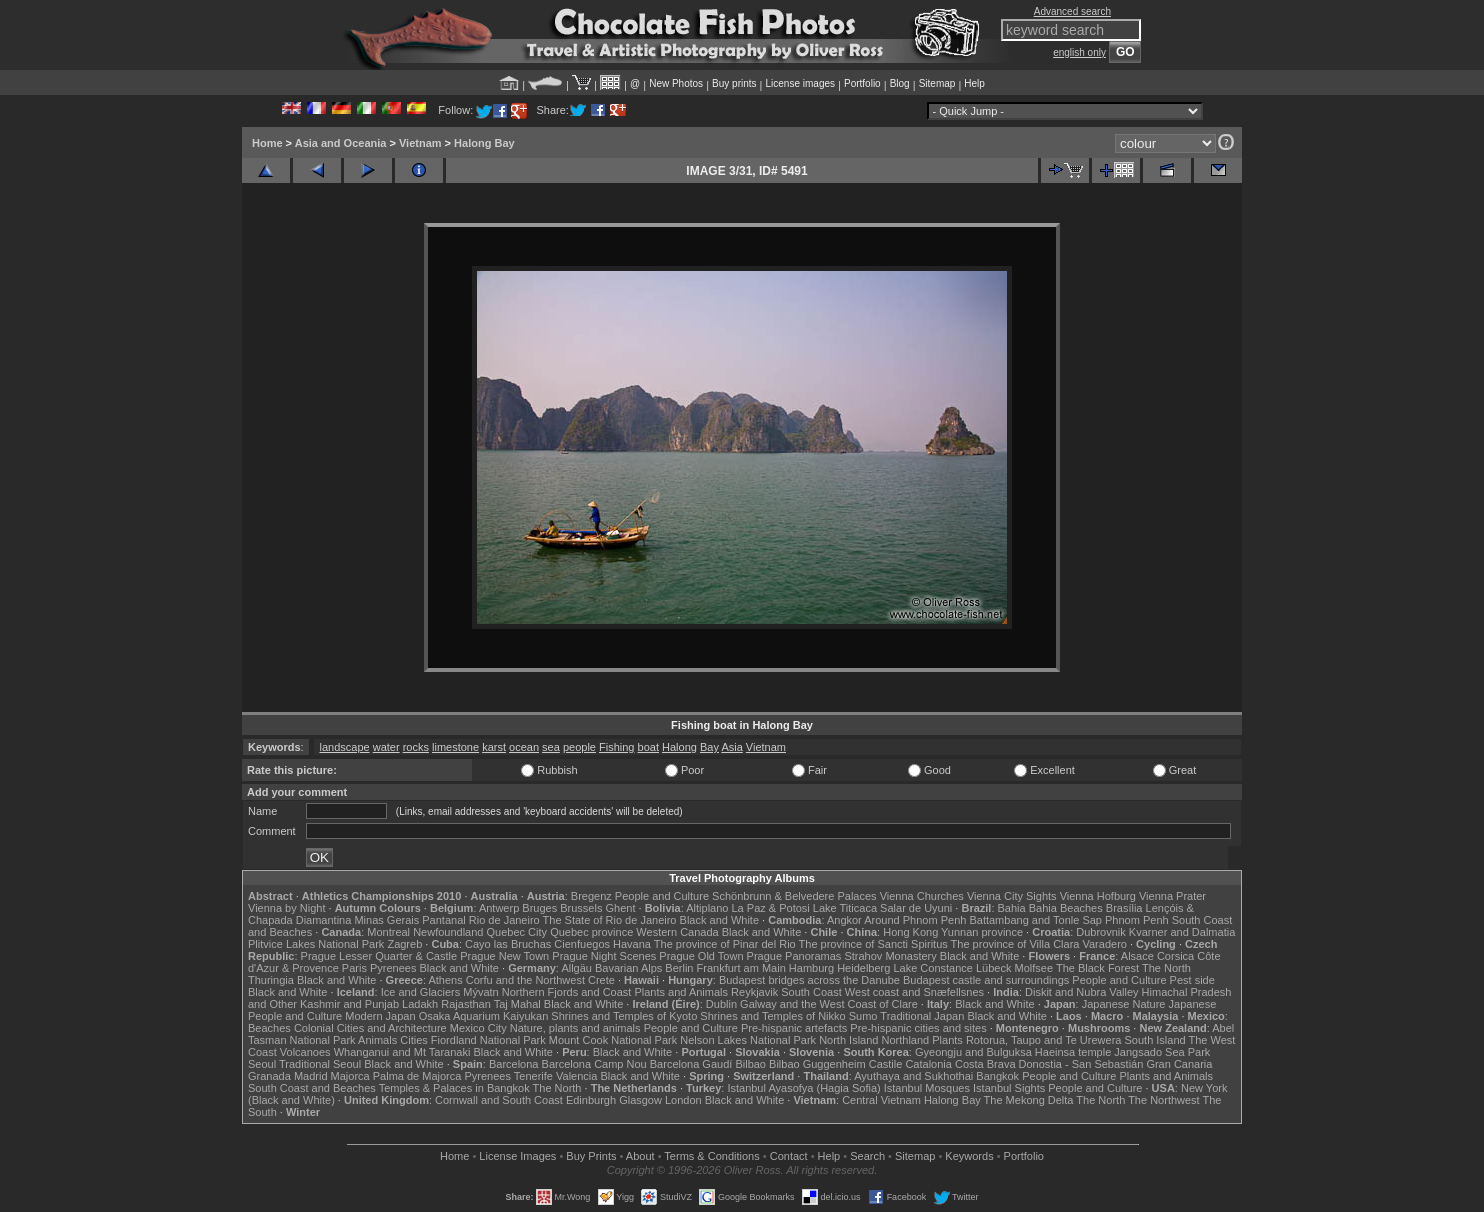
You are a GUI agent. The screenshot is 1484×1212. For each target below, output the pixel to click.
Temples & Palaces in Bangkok (454, 1088)
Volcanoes (305, 1052)
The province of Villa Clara (1015, 944)
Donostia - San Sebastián (1081, 1064)
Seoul (262, 1064)
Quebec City (517, 932)
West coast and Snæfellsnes (914, 992)
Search (867, 1156)
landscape (344, 747)
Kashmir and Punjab (349, 1004)
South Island (1155, 1040)
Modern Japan (380, 1016)
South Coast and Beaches (312, 1088)
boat (648, 747)
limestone (455, 747)
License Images (517, 1156)
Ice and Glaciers (420, 992)
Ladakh (420, 1004)
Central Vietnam (881, 1100)
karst (494, 747)
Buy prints (734, 83)
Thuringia (271, 980)
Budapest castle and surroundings (986, 980)
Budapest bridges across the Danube (809, 980)
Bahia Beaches (1066, 908)
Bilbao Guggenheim (817, 1064)
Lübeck (993, 968)
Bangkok (997, 1076)
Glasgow (640, 1100)
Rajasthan (466, 1004)
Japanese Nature (1124, 1004)
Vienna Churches (922, 896)
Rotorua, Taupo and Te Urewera (1044, 1040)
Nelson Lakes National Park (748, 1040)
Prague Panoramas (794, 956)
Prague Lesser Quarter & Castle (379, 956)
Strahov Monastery (890, 956)
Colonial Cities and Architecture (370, 1028)
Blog (900, 83)
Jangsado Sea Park (1162, 1052)
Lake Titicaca (845, 908)
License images (800, 83)
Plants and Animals (681, 992)
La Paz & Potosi (771, 908)
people (579, 747)
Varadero (1104, 944)
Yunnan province (982, 932)
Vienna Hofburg (1098, 896)
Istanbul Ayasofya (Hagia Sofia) (803, 1088)
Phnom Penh (1137, 920)
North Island (848, 1040)
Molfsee (1034, 968)
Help (974, 83)
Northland (906, 1040)
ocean (524, 747)
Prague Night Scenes (604, 956)
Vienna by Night (286, 908)
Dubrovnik (1101, 932)
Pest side (1192, 980)
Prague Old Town (701, 956)
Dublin (721, 1004)
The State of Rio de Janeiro (610, 920)
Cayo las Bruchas (508, 944)
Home (267, 143)
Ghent (621, 908)
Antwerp (499, 908)
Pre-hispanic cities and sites (918, 1028)
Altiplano (707, 908)
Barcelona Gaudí (691, 1064)
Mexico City (478, 1028)
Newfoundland (448, 932)
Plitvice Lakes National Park (316, 944)
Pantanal (443, 920)
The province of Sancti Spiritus (873, 944)
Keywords (969, 1156)
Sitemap (937, 83)
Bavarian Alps (628, 968)
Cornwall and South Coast (499, 1100)
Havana (632, 944)
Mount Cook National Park (613, 1040)
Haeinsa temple (1073, 1052)
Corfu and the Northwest (525, 980)
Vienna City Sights (1012, 896)
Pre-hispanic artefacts (794, 1028)
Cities (414, 1040)
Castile (886, 1064)
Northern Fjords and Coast (567, 992)
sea (551, 747)
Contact (789, 1156)
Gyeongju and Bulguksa (973, 1052)
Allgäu (576, 968)
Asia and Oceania (341, 143)
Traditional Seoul (320, 1064)
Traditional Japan (922, 1016)
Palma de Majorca (417, 1076)
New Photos (676, 83)
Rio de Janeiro (504, 920)
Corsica (1175, 956)
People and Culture (662, 896)
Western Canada (677, 932)
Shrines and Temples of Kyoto (624, 1016)
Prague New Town (504, 956)
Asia (731, 747)
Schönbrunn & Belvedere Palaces (794, 896)
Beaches (269, 1028)
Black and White (719, 920)
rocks (416, 747)
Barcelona (514, 1064)
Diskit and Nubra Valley (1082, 992)
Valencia (576, 1076)
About (640, 1156)
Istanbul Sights (1009, 1088)
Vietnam (420, 143)
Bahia (1012, 908)
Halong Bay (484, 143)
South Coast (811, 992)
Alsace (1137, 956)
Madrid (311, 1076)
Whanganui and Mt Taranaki (402, 1052)
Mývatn (480, 992)
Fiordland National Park (488, 1040)
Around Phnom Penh (915, 920)
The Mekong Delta (1029, 1100)
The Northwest (1164, 1100)
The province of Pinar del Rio (725, 944)
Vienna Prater (1172, 896)
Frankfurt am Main (741, 968)
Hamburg (811, 968)
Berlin (679, 968)
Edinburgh (591, 1100)
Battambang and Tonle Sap (1035, 920)
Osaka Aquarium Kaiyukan (484, 1016)
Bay (709, 747)
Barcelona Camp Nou (594, 1064)
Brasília (1124, 908)
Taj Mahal (517, 1004)
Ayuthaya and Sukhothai (913, 1076)
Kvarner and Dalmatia (1182, 932)
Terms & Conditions (711, 1156)
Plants (947, 1040)
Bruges (539, 908)
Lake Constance (933, 968)
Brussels (581, 908)
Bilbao (750, 1064)
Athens (445, 980)
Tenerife (533, 1076)
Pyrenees (393, 968)
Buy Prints (591, 1156)
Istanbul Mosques (927, 1088)
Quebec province (591, 932)
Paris (354, 968)
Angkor (844, 920)
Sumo (863, 1016)
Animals (377, 1040)
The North (1166, 968)
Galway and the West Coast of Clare (829, 1004)
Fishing (616, 747)
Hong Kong (910, 932)
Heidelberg (863, 968)
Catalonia (928, 1064)
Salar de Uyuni (916, 908)
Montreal (388, 932)
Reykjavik (754, 992)
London (683, 1100)
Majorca (350, 1076)
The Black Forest (1097, 968)
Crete (601, 980)
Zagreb (404, 944)
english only (1079, 52)
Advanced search (1072, 11)
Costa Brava (985, 1064)
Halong (679, 747)
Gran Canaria (1179, 1064)
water (386, 747)
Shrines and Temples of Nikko (772, 1016)
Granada (269, 1076)
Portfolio (862, 83)
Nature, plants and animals (575, 1028)
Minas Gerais (386, 920)
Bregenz (591, 896)
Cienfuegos (582, 944)
